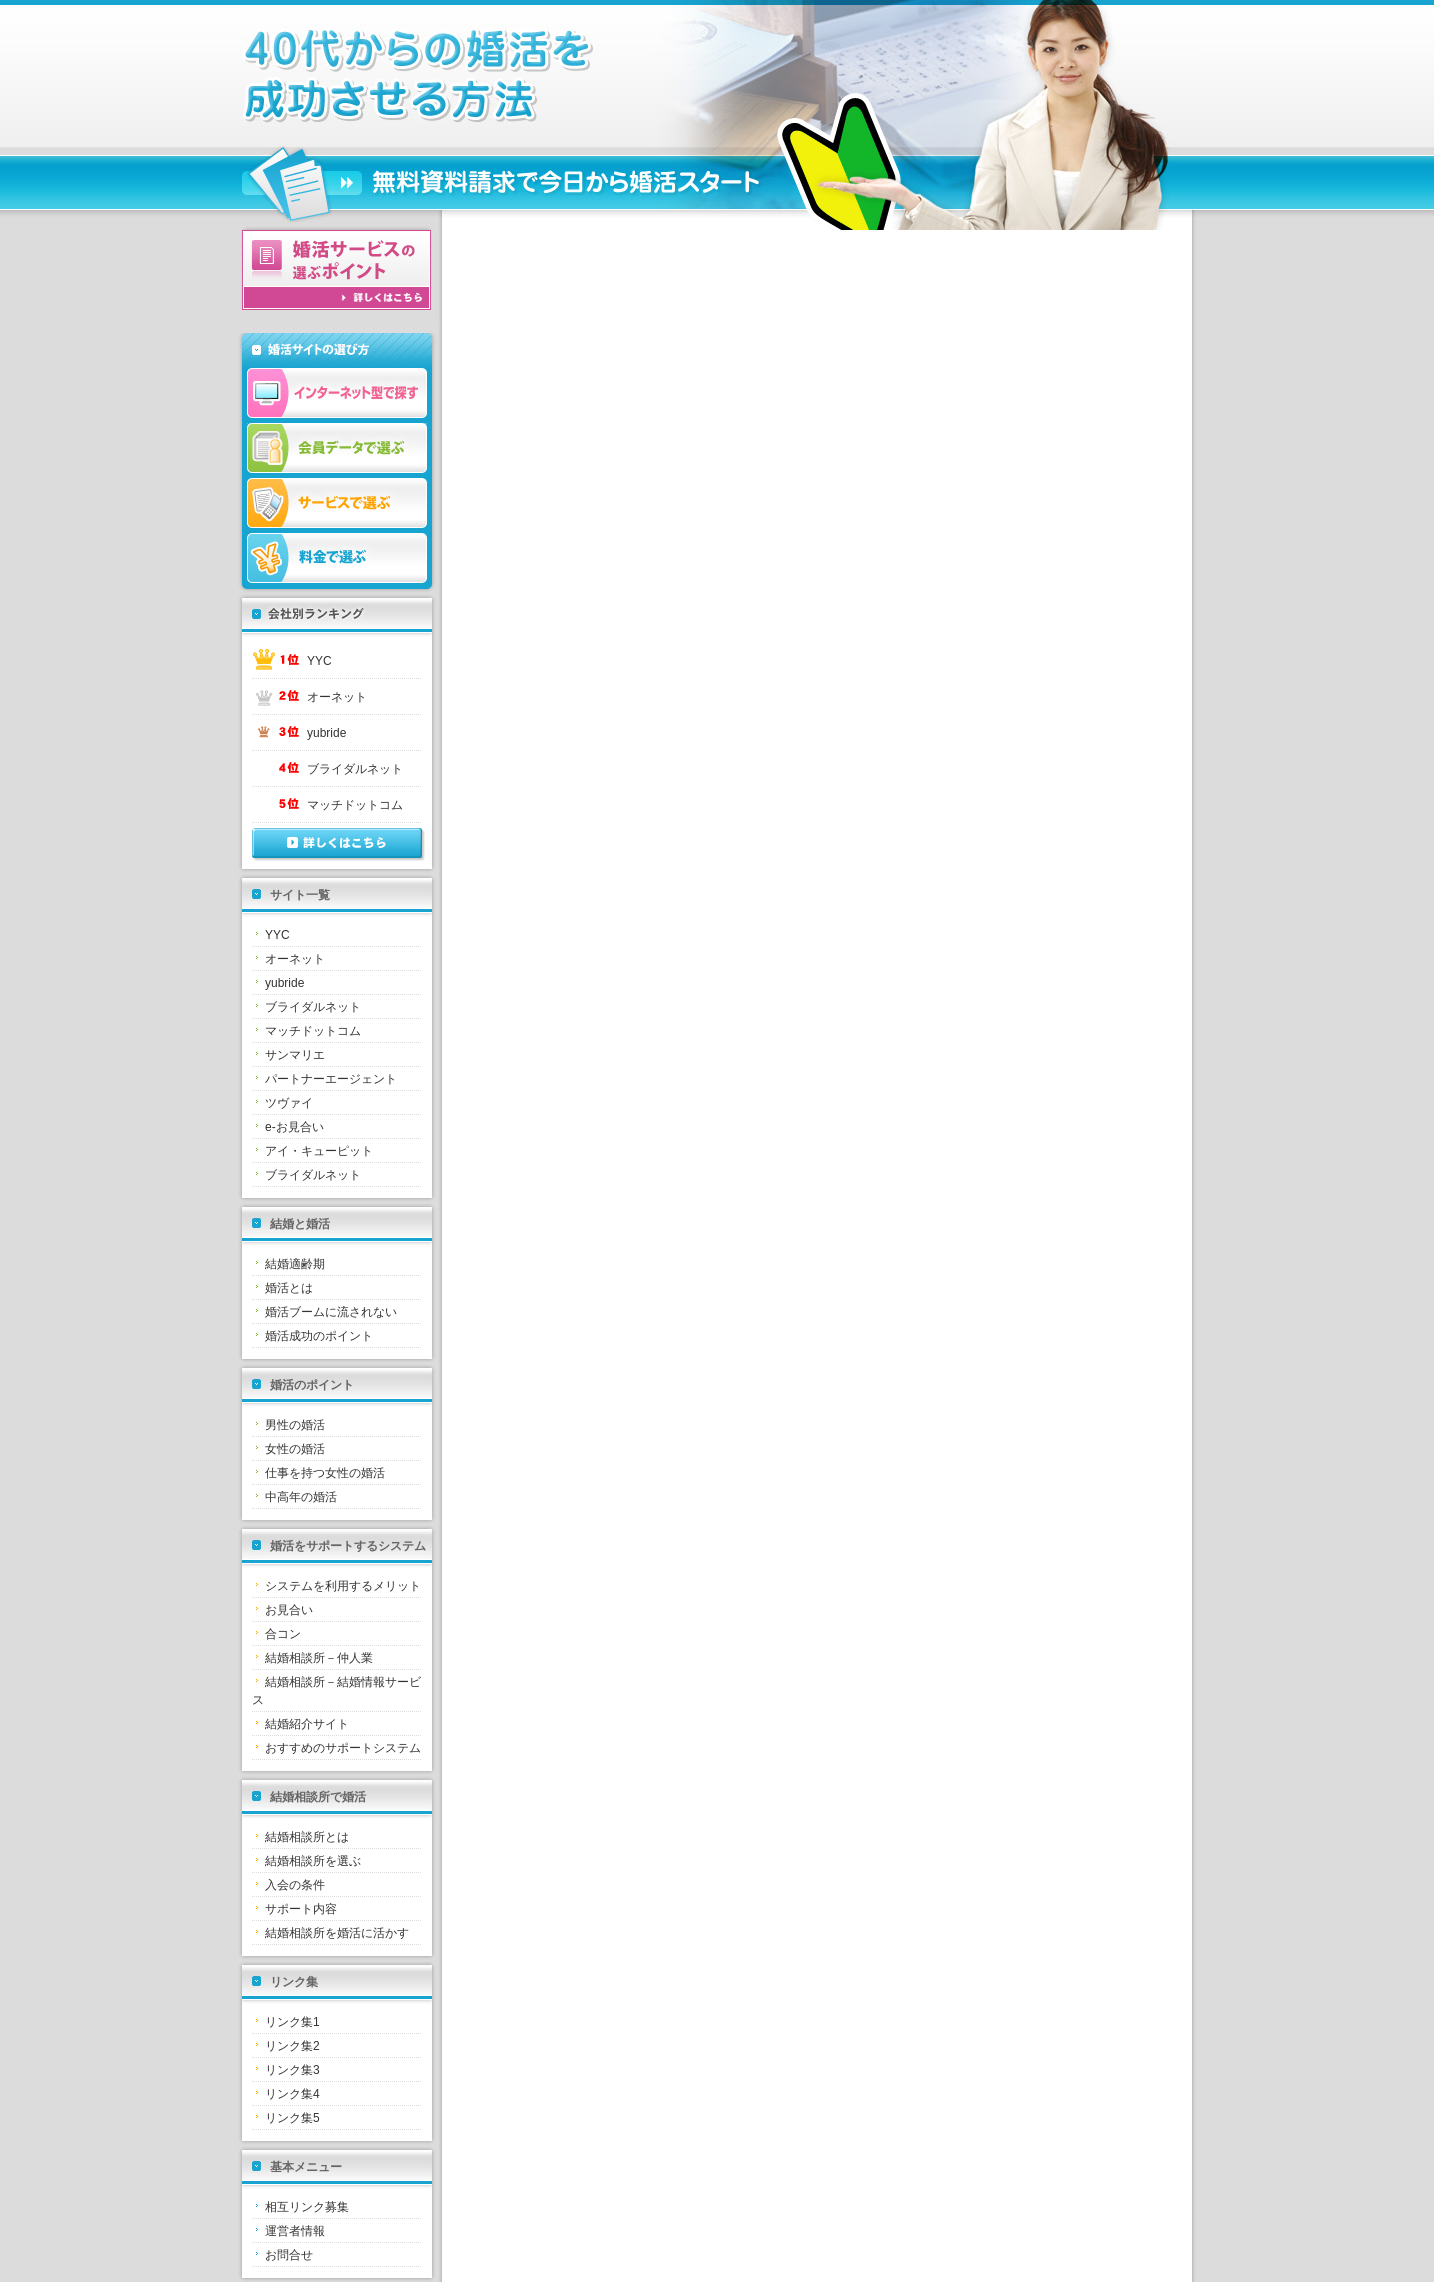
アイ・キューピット (319, 1151)
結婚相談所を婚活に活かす (337, 1933)
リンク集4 (292, 2094)
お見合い (289, 1610)
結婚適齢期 (295, 1264)
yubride (326, 733)
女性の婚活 (295, 1449)
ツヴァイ (289, 1103)
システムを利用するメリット (343, 1586)
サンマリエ (295, 1055)
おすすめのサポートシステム (343, 1748)
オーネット (337, 697)
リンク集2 (292, 2046)
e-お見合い (294, 1127)
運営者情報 (295, 2231)
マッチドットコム (355, 805)
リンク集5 (292, 2118)
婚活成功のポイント (319, 1336)
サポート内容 (301, 1909)
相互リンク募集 (307, 2207)
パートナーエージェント (331, 1079)
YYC (319, 661)
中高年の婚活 (301, 1497)
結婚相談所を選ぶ (313, 1861)
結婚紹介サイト (307, 1724)
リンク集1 (292, 2022)
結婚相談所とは (307, 1837)
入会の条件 (295, 1885)
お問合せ (289, 2255)
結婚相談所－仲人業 (319, 1658)
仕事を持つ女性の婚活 (325, 1473)
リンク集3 (292, 2070)
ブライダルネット (355, 769)
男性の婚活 (295, 1425)
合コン (283, 1634)
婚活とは (289, 1288)
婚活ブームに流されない (331, 1312)
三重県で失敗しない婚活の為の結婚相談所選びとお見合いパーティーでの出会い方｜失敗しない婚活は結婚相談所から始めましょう (502, 76)
